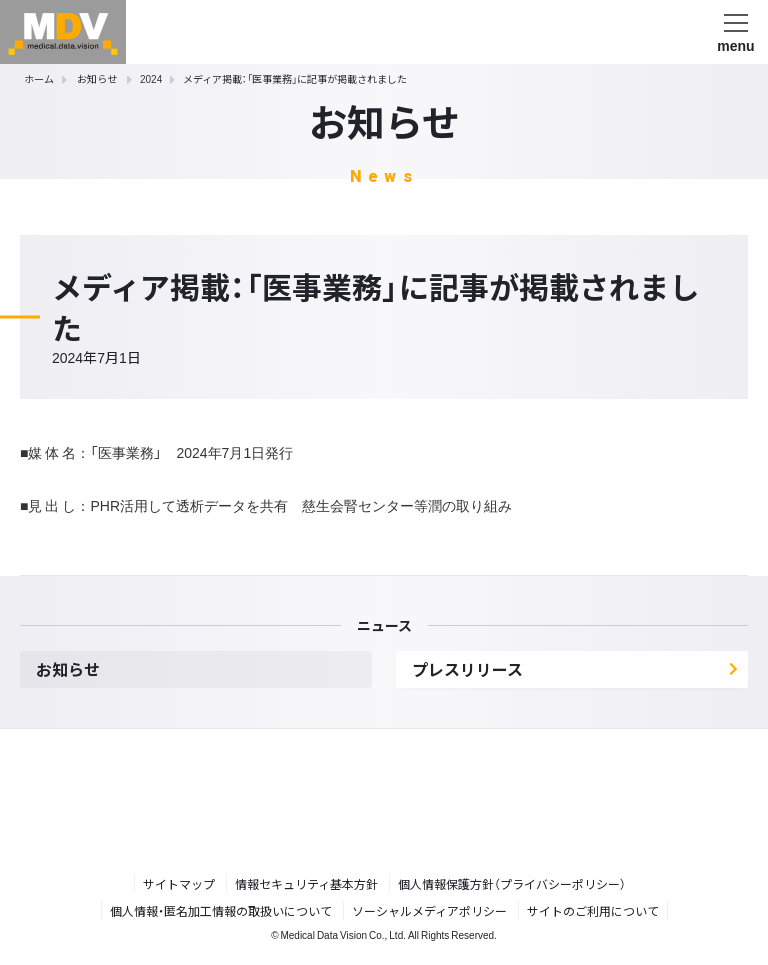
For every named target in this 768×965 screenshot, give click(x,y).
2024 (151, 78)
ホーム (39, 78)
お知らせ (97, 78)
